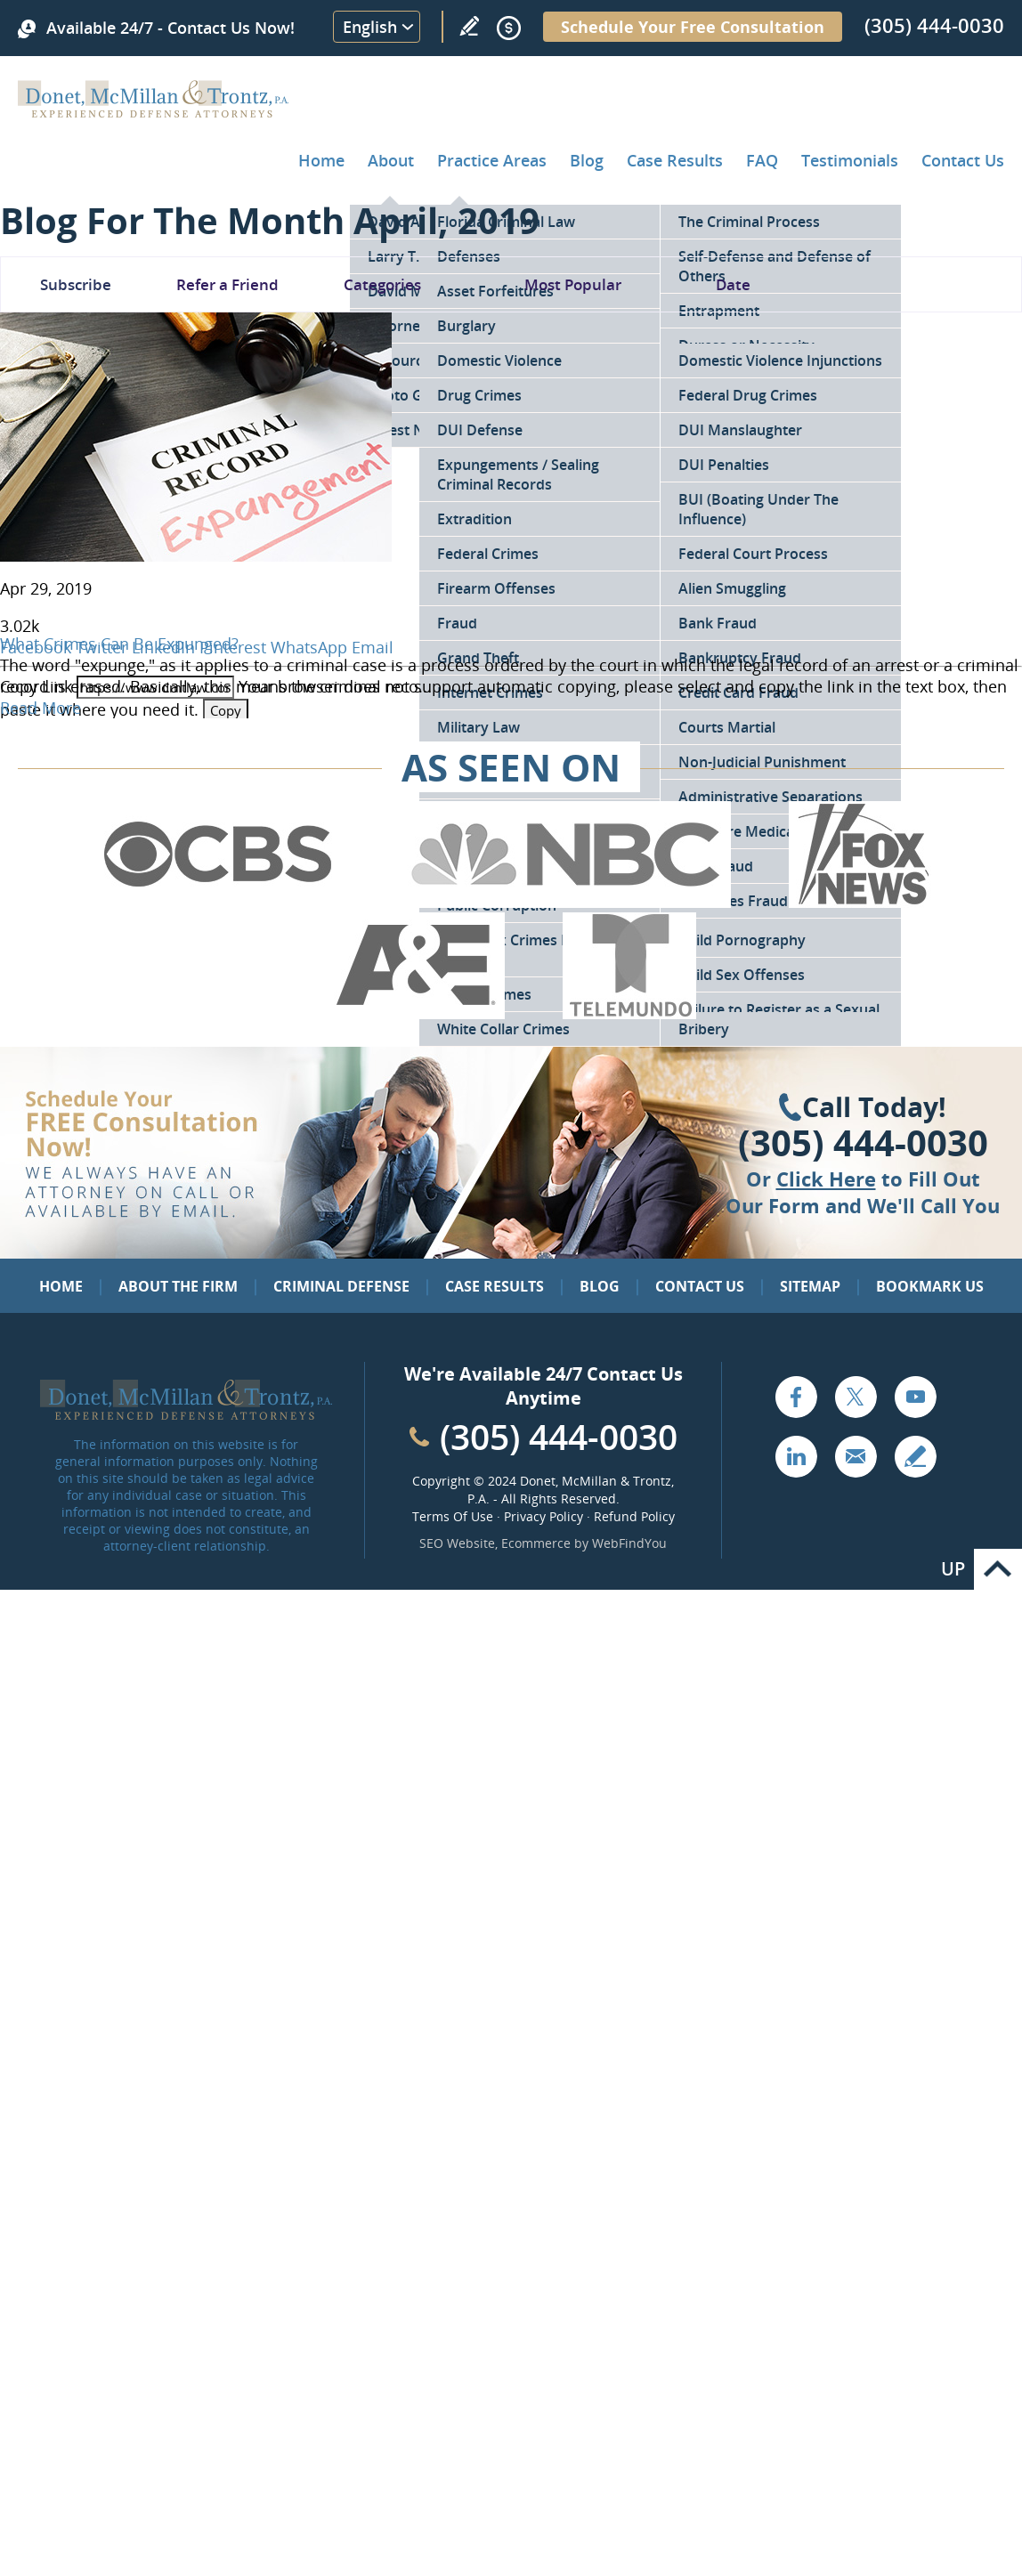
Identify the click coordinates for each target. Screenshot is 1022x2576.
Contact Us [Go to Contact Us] (699, 1286)
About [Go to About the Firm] (391, 160)
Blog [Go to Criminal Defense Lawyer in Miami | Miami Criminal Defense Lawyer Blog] (587, 160)
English (370, 26)
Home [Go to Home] (321, 160)
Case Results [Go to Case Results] (675, 160)
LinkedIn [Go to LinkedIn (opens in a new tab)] (796, 1456)
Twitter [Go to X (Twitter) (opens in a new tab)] (855, 1396)
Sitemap (810, 1286)
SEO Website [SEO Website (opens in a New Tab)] (457, 1543)
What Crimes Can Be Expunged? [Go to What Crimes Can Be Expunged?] (119, 643)
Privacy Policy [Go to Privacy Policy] (543, 1516)
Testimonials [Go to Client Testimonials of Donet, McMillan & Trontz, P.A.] (849, 160)
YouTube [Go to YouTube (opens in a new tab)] (915, 1396)
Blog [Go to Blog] (600, 1286)
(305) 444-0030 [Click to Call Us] (863, 1143)
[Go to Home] (153, 111)
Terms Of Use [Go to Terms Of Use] (452, 1516)
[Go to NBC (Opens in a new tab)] (566, 901)
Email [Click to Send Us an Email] (855, 1456)
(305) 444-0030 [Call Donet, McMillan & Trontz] (934, 25)
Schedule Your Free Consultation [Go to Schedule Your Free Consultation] (692, 26)
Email (372, 647)
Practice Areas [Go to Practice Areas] (492, 160)
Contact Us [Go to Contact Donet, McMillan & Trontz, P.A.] (962, 160)
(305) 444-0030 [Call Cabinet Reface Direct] (558, 1436)
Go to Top (998, 1569)
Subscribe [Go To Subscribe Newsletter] (75, 284)
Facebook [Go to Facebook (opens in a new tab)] (796, 1396)
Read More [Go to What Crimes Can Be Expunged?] (40, 707)
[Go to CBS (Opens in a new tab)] (216, 901)
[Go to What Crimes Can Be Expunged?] (196, 555)
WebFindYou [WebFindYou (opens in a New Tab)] (629, 1543)
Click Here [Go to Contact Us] (826, 1178)
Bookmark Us (930, 1286)
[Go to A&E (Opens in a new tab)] (416, 1013)
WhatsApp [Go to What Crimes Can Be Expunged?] (309, 647)
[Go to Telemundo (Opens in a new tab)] (629, 1013)
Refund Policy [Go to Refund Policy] (634, 1516)
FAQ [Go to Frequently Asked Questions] (762, 160)
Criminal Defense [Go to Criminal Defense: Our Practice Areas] (341, 1286)
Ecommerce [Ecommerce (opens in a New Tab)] (536, 1543)
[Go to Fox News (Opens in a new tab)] (861, 901)
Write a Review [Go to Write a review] (469, 26)
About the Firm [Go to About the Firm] (178, 1286)
